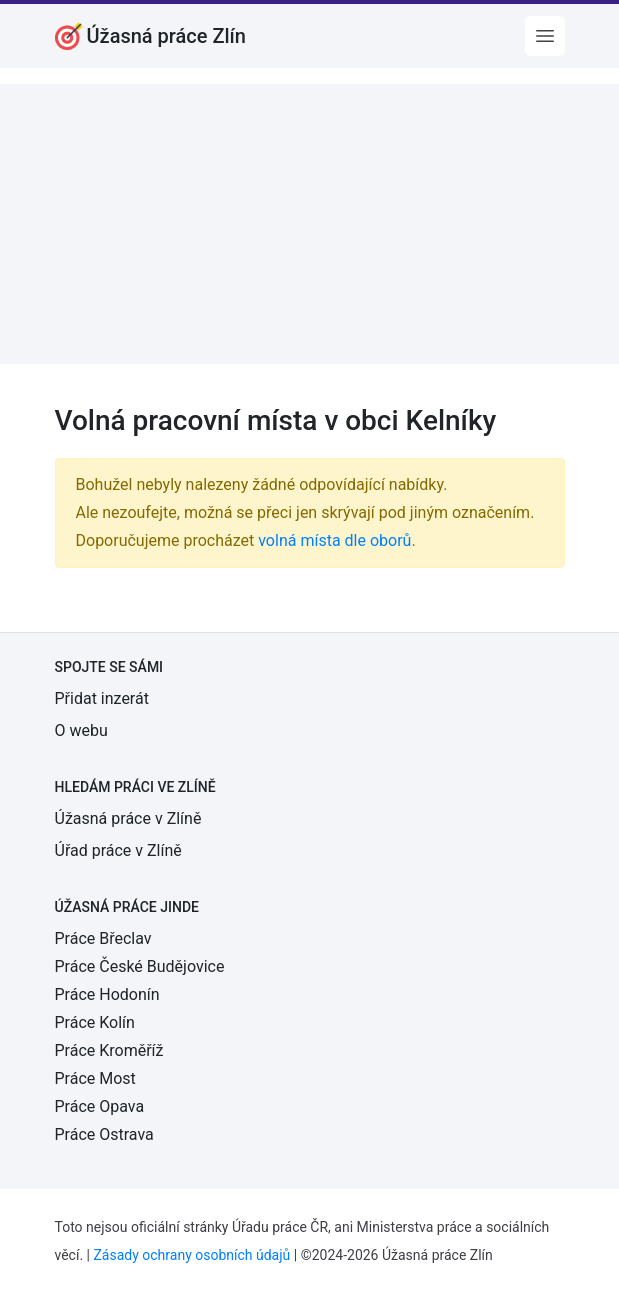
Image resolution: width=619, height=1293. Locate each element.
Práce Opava (100, 1106)
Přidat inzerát (102, 698)
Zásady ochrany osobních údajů (191, 1255)
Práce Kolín (95, 1022)
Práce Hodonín (107, 994)
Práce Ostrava (104, 1134)
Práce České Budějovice (140, 966)
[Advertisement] (309, 224)
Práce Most (95, 1078)
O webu (81, 730)
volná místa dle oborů (334, 540)
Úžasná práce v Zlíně (128, 818)
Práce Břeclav (103, 938)
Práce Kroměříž (109, 1050)
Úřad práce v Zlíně (118, 850)
